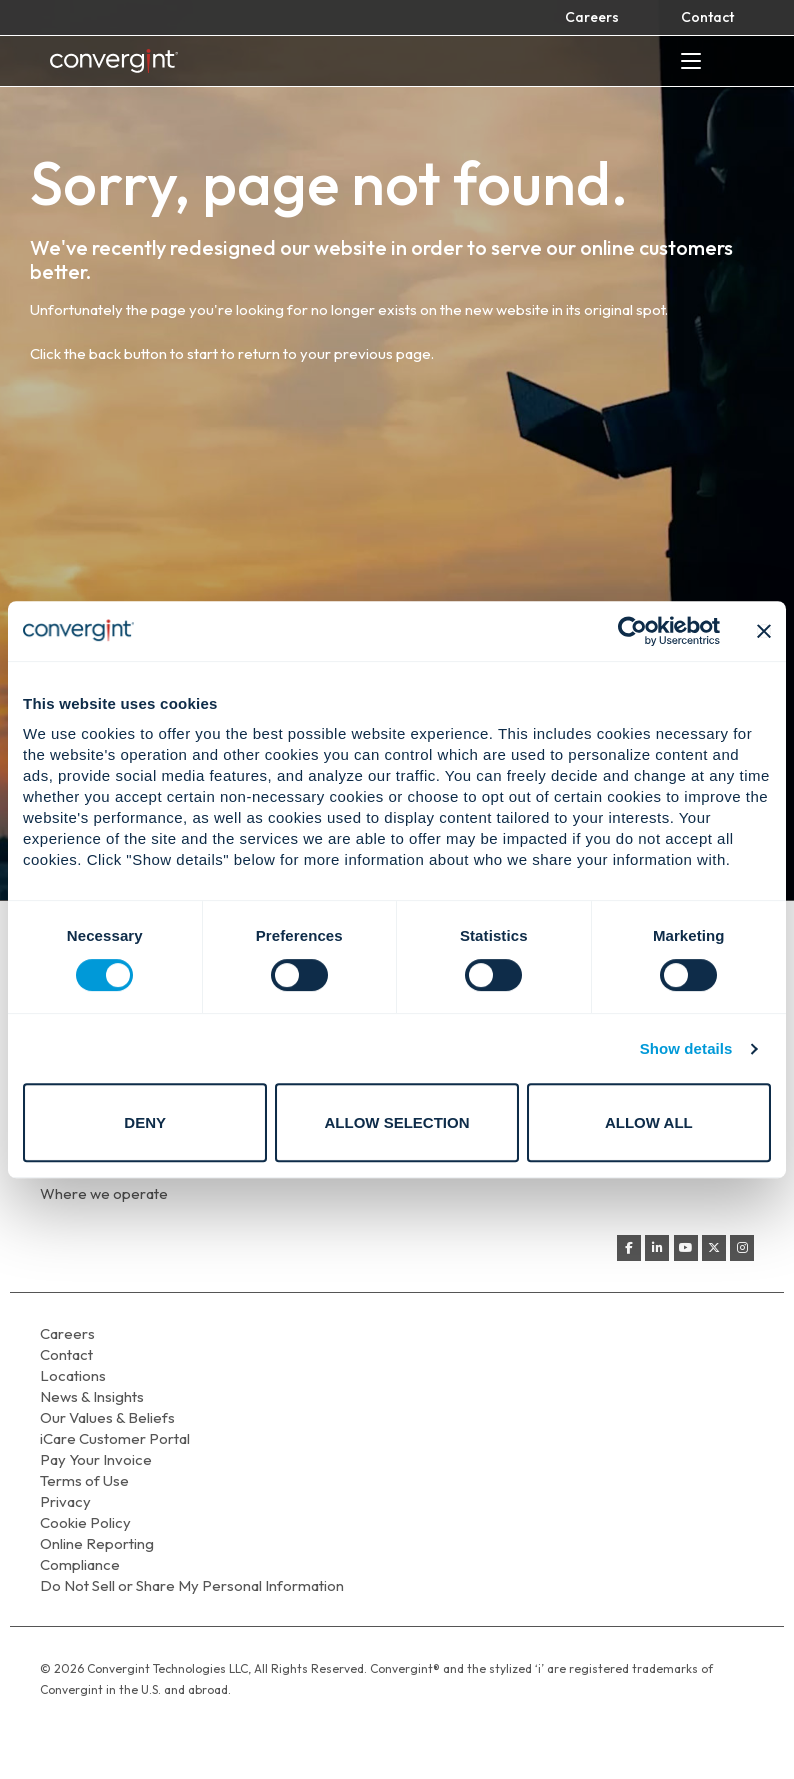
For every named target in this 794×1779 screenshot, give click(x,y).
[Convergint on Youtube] (686, 1248)
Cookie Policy (85, 1522)
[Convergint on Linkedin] (657, 1248)
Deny (145, 1122)
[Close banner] (764, 631)
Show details (686, 1048)
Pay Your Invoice (96, 1459)
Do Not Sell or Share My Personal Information (192, 1585)
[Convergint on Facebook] (629, 1248)
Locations (73, 1375)
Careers (592, 17)
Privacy (65, 1501)
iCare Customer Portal (115, 1438)
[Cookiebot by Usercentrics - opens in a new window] (632, 631)
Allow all (649, 1122)
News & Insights (92, 1396)
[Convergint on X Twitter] (714, 1248)
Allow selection (397, 1122)
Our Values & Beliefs (107, 1417)
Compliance (80, 1564)
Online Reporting (97, 1543)
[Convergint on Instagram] (742, 1248)
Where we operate (104, 1193)
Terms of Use (84, 1480)
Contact (707, 17)
